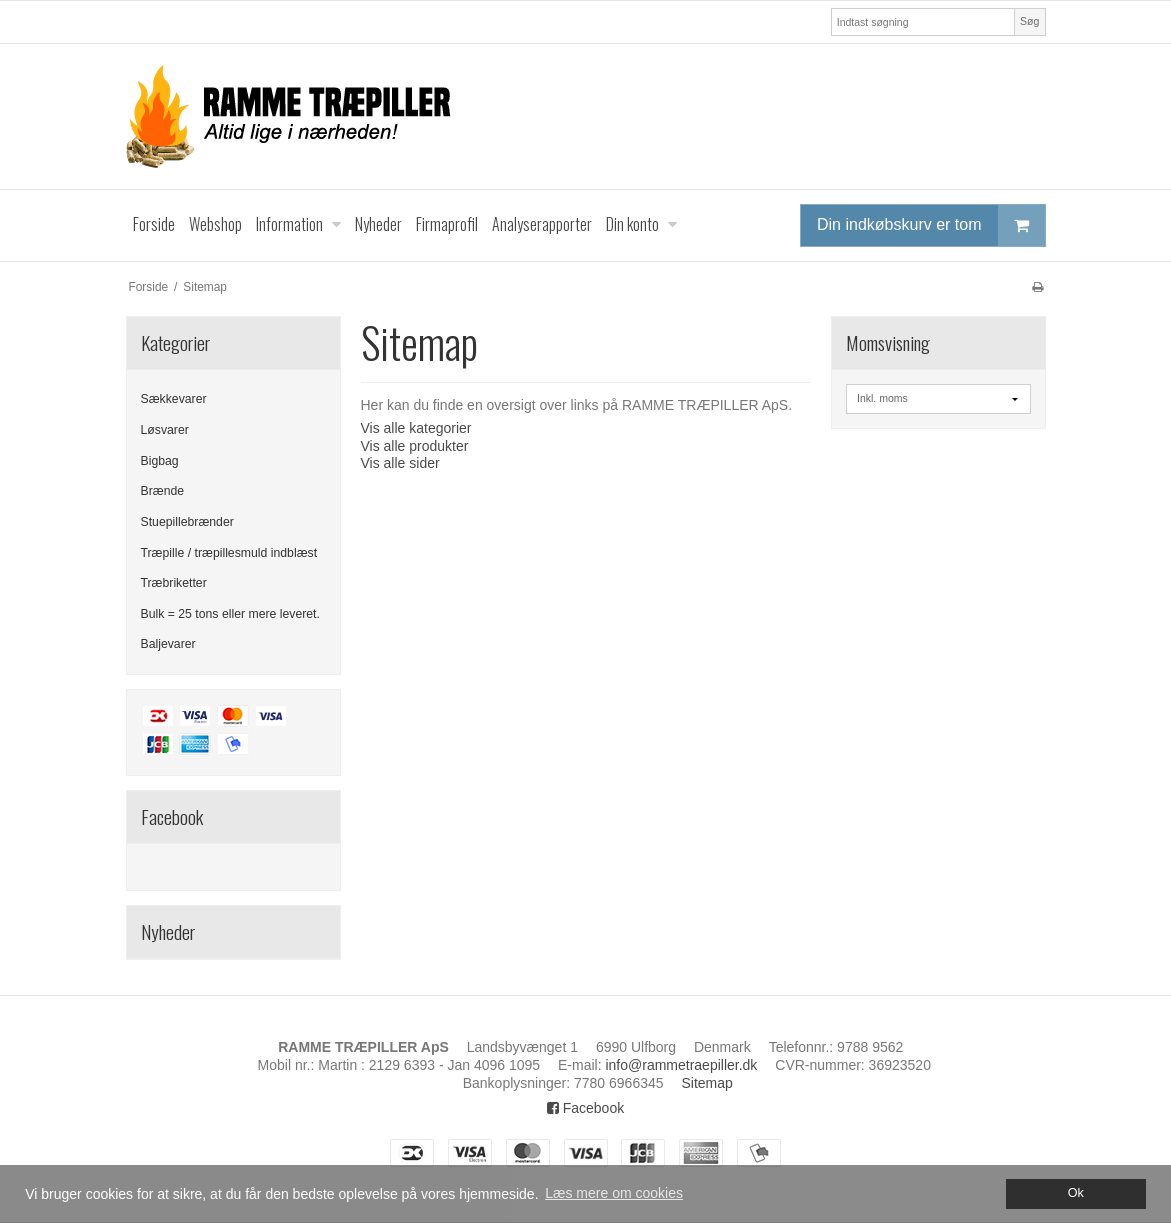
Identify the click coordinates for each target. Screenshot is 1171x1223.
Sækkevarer (174, 399)
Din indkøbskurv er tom (931, 225)
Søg (1029, 21)
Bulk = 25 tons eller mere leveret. (230, 614)
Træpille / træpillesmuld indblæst (229, 553)
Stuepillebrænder (187, 522)
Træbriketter (174, 583)
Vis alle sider (400, 463)
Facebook (585, 1108)
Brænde (163, 491)
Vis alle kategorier (416, 428)
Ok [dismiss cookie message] (1076, 1193)
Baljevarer (168, 644)
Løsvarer (165, 430)
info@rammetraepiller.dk (681, 1065)
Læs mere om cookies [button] (614, 1193)
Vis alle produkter (415, 446)
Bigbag (160, 461)
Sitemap (706, 1083)
